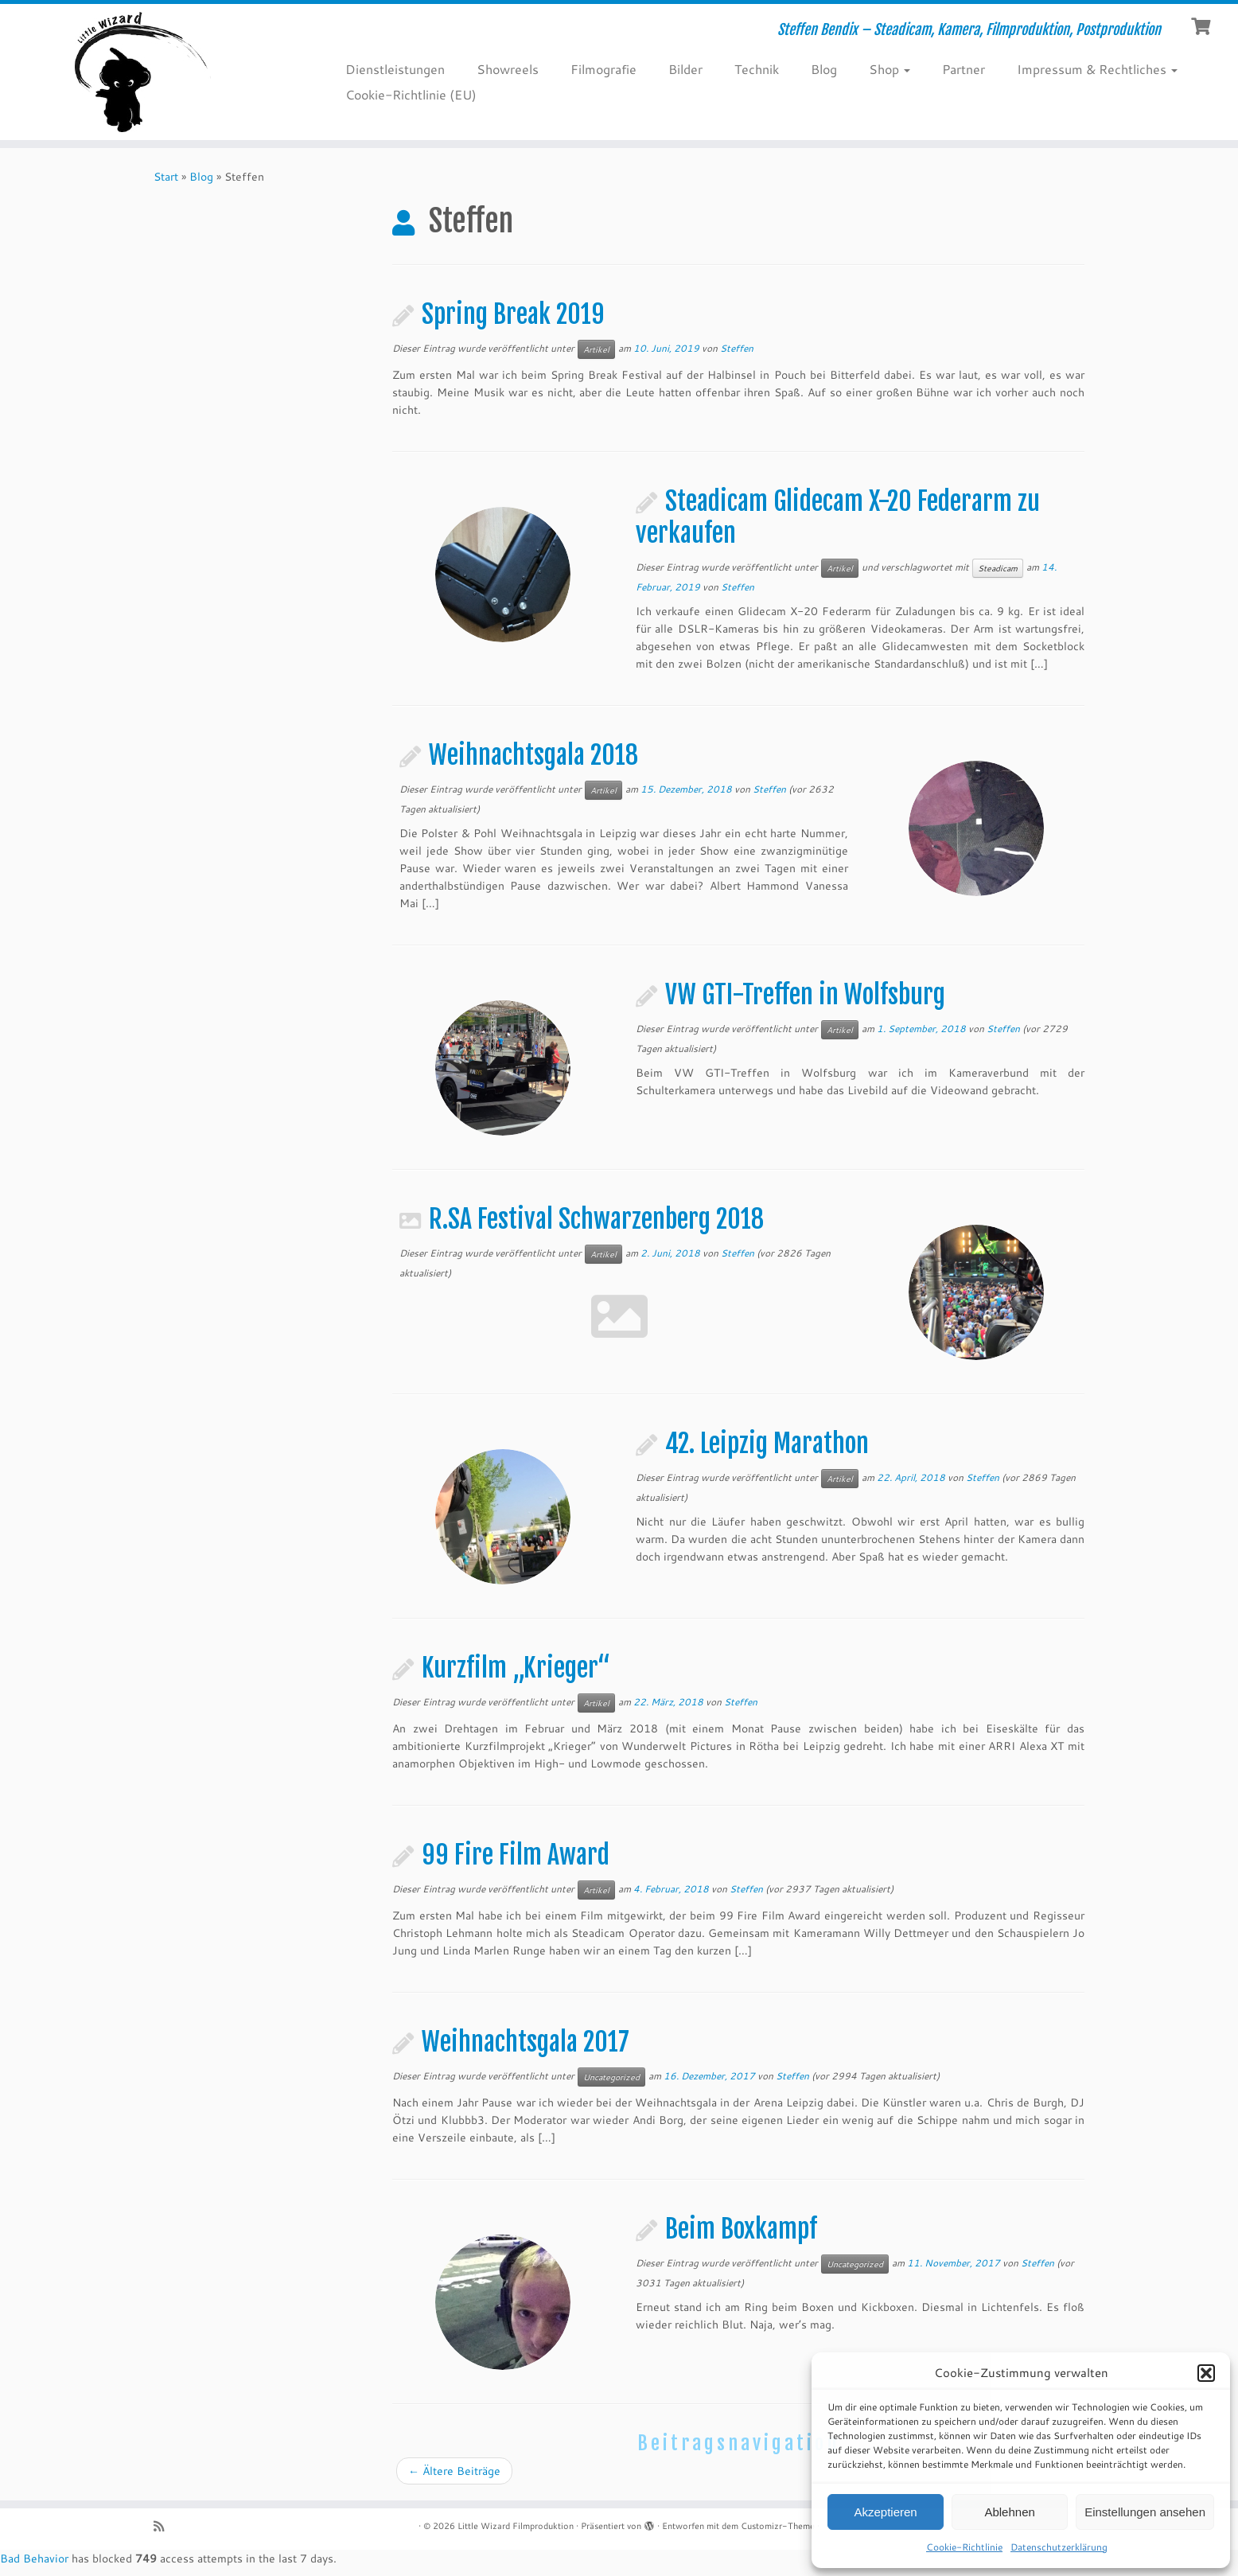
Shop (889, 69)
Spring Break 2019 (513, 314)
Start (166, 177)
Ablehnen (1009, 2512)
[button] (1206, 2373)
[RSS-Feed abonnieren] (164, 2526)
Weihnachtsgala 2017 (525, 2042)
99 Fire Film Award (515, 1855)
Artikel (596, 349)
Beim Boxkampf (741, 2229)
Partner (963, 69)
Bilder (685, 69)
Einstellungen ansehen (1144, 2512)
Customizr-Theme (778, 2525)
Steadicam (998, 568)
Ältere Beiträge (454, 2471)
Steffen (736, 348)
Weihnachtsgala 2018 (533, 755)
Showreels (508, 69)
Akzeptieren (885, 2512)
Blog (824, 69)
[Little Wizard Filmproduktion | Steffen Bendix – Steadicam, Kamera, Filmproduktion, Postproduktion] (143, 72)
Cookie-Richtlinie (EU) (411, 94)
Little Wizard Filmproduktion (515, 2525)
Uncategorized (611, 2077)
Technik (756, 69)
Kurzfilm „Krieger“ (516, 1668)
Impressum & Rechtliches (1097, 69)
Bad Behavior (34, 2558)
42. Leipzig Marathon (767, 1443)
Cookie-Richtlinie (964, 2547)
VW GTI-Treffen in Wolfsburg (805, 995)
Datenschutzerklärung (1059, 2547)
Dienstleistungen (395, 69)
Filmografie (603, 69)
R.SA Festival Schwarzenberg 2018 (596, 1219)
